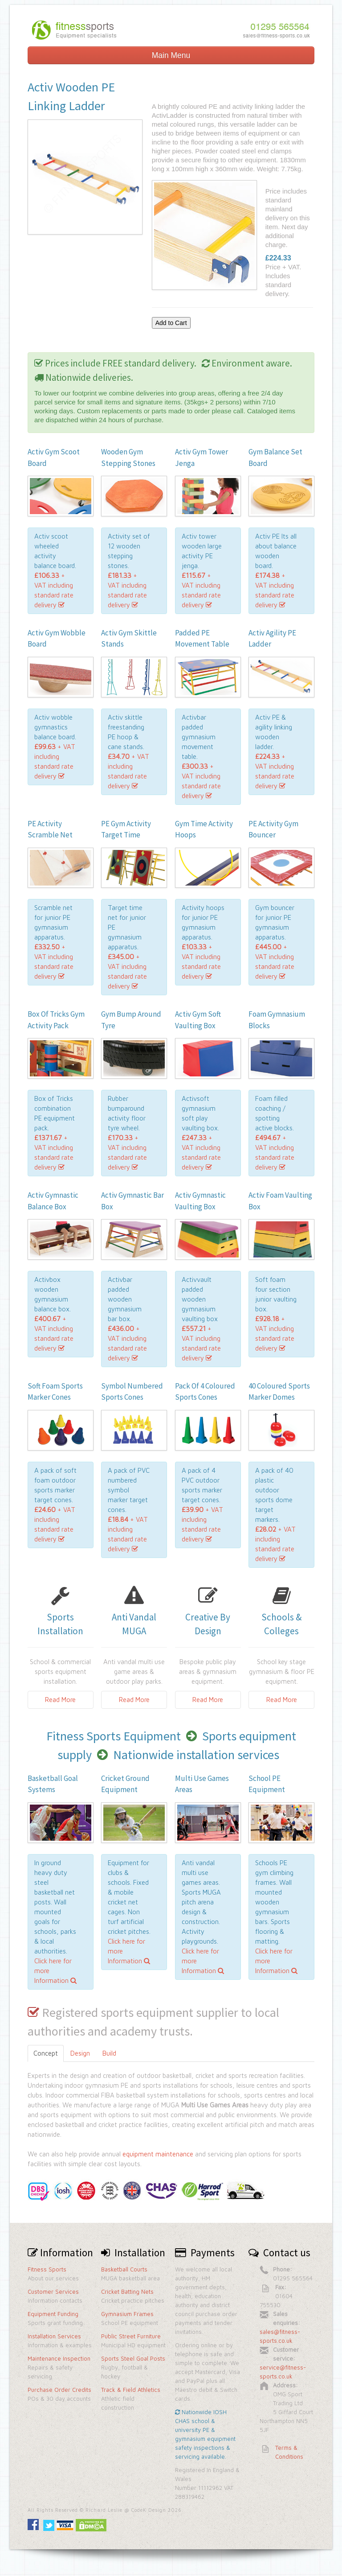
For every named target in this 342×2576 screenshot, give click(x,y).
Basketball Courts (124, 2269)
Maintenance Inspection (59, 2358)
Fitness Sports (47, 2269)
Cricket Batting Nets (127, 2291)
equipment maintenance (157, 2154)
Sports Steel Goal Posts (133, 2358)
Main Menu (171, 55)
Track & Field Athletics (130, 2389)
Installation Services (54, 2336)
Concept (45, 2053)
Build (109, 2053)
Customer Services (53, 2291)
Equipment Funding (53, 2313)
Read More (60, 1699)
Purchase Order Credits (59, 2389)
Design (80, 2053)
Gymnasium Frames (127, 2313)
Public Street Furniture (131, 2336)
